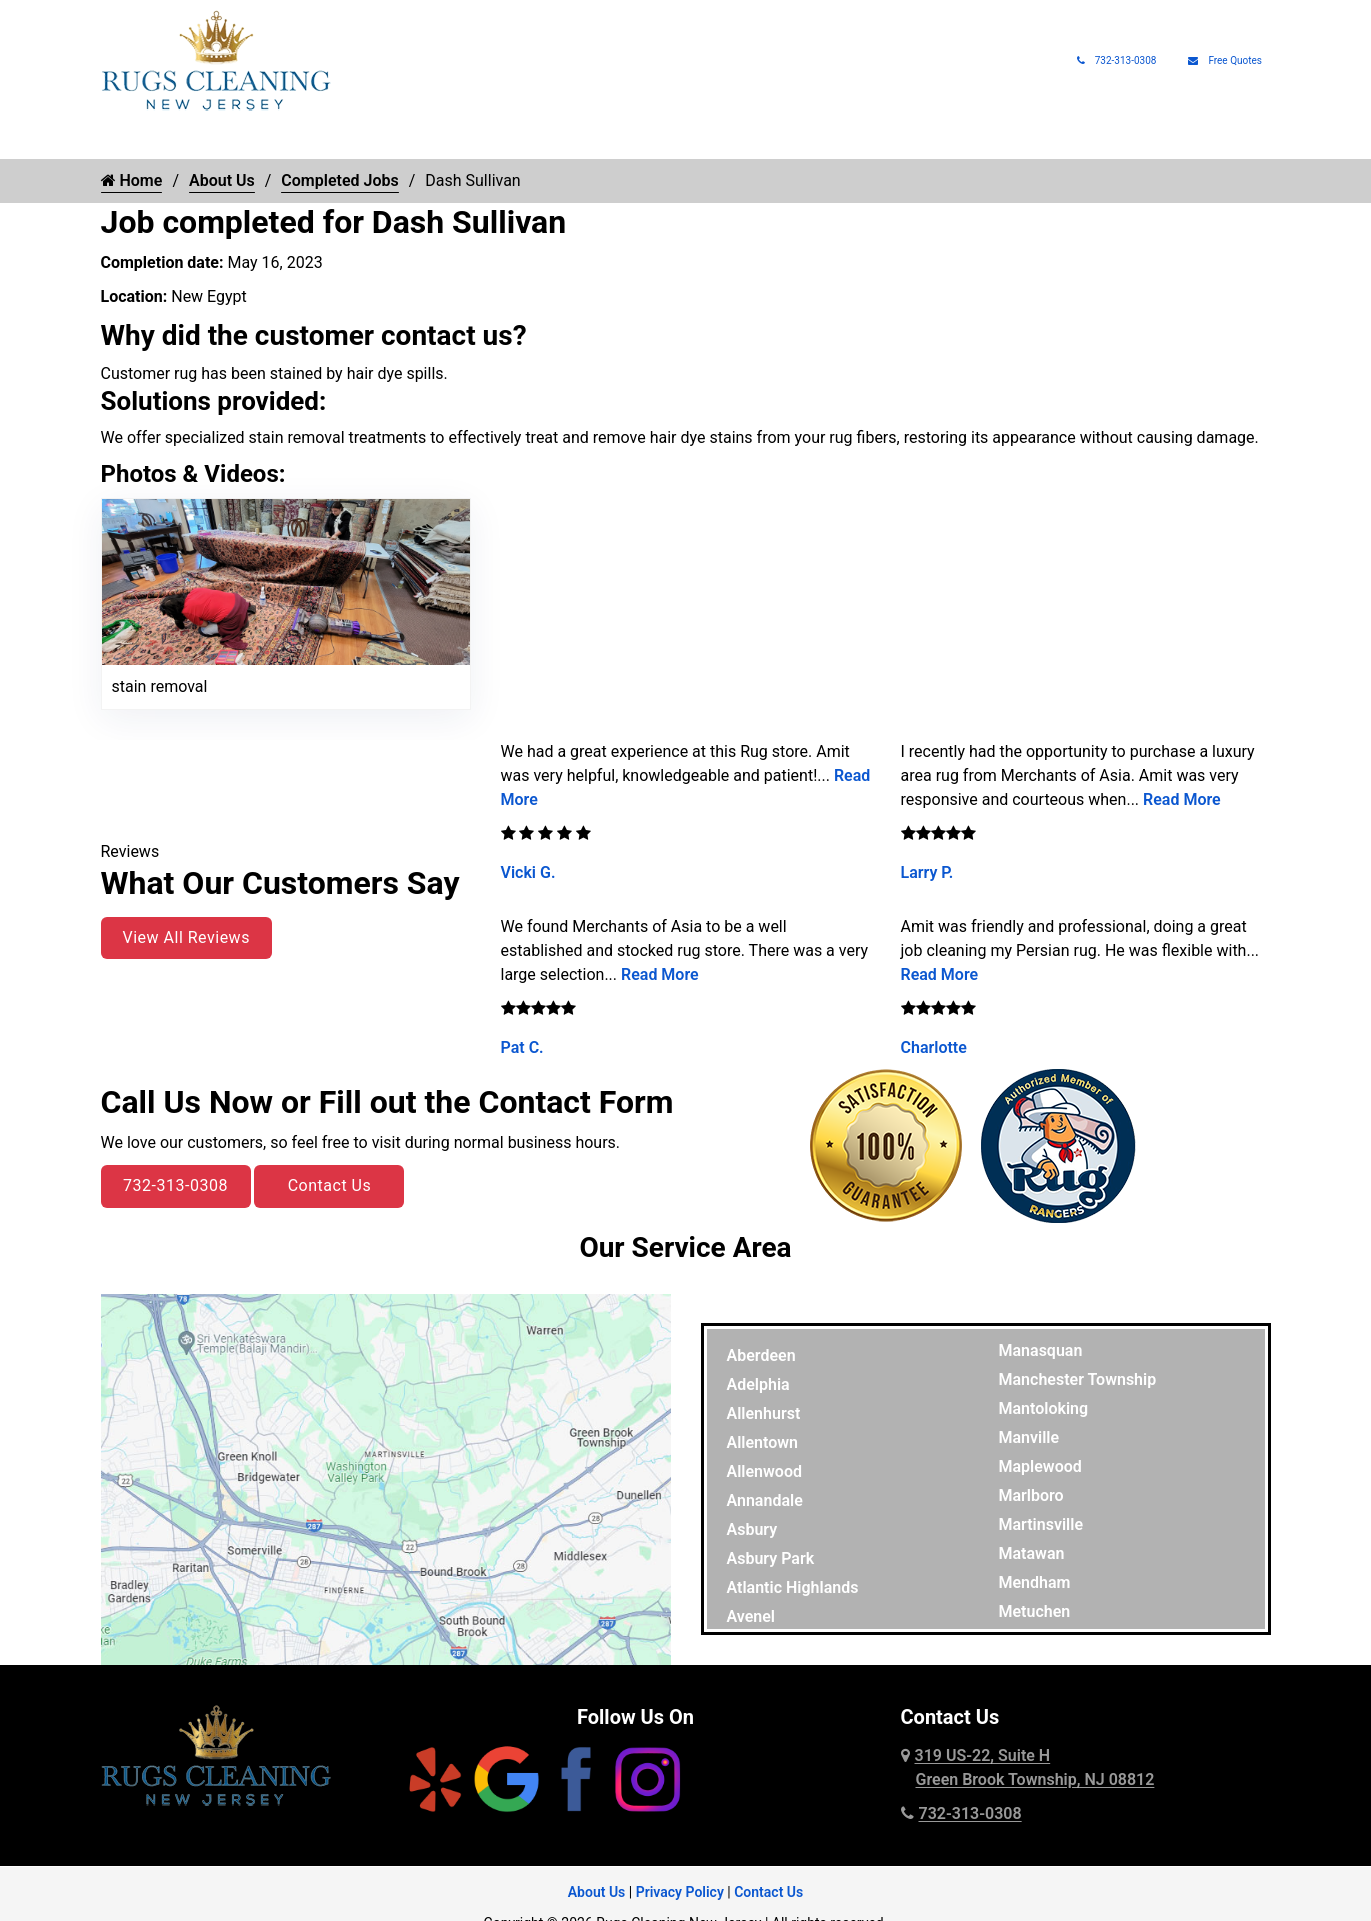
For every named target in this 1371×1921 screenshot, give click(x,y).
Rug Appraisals (885, 140)
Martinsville (1041, 1524)
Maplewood (1040, 1466)
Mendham (1035, 1582)
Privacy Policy (680, 1892)
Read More (660, 974)
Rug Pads (996, 140)
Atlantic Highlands (793, 1587)
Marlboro (1031, 1495)
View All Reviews (186, 937)
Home (121, 140)
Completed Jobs (339, 180)
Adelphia (758, 1384)
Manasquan (1041, 1350)
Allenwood (764, 1471)
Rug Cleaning (215, 140)
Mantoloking (1044, 1408)
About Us (1089, 140)
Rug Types (343, 140)
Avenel (751, 1616)
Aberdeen (761, 1355)
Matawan (1032, 1553)
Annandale (765, 1500)
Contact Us (330, 1185)
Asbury (752, 1529)
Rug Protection (599, 140)
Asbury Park (771, 1558)
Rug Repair (464, 140)
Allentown (763, 1442)
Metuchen (1035, 1611)
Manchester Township (1078, 1379)
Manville (1029, 1437)
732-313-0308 (1117, 60)
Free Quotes (1225, 60)
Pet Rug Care (742, 140)
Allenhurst (764, 1413)
